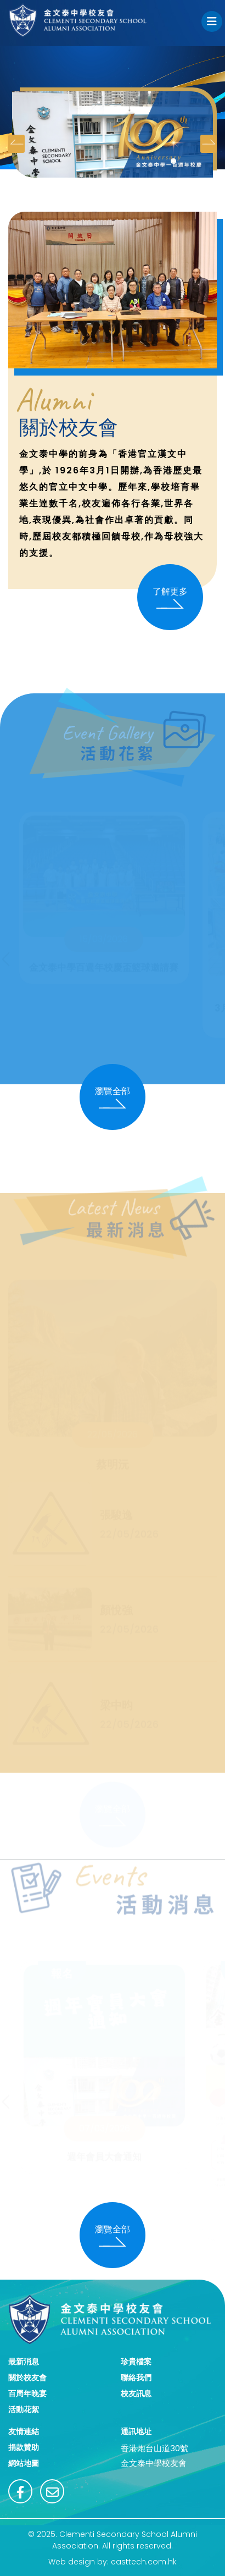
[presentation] (16, 144)
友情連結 (23, 2431)
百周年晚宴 (27, 2393)
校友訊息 (136, 2393)
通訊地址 (136, 2431)
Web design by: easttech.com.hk (112, 2561)
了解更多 (170, 597)
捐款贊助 (23, 2447)
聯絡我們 (136, 2377)
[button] (173, 161)
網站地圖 (23, 2463)
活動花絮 (23, 2409)
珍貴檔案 (136, 2361)
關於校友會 (27, 2377)
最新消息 (23, 2361)
